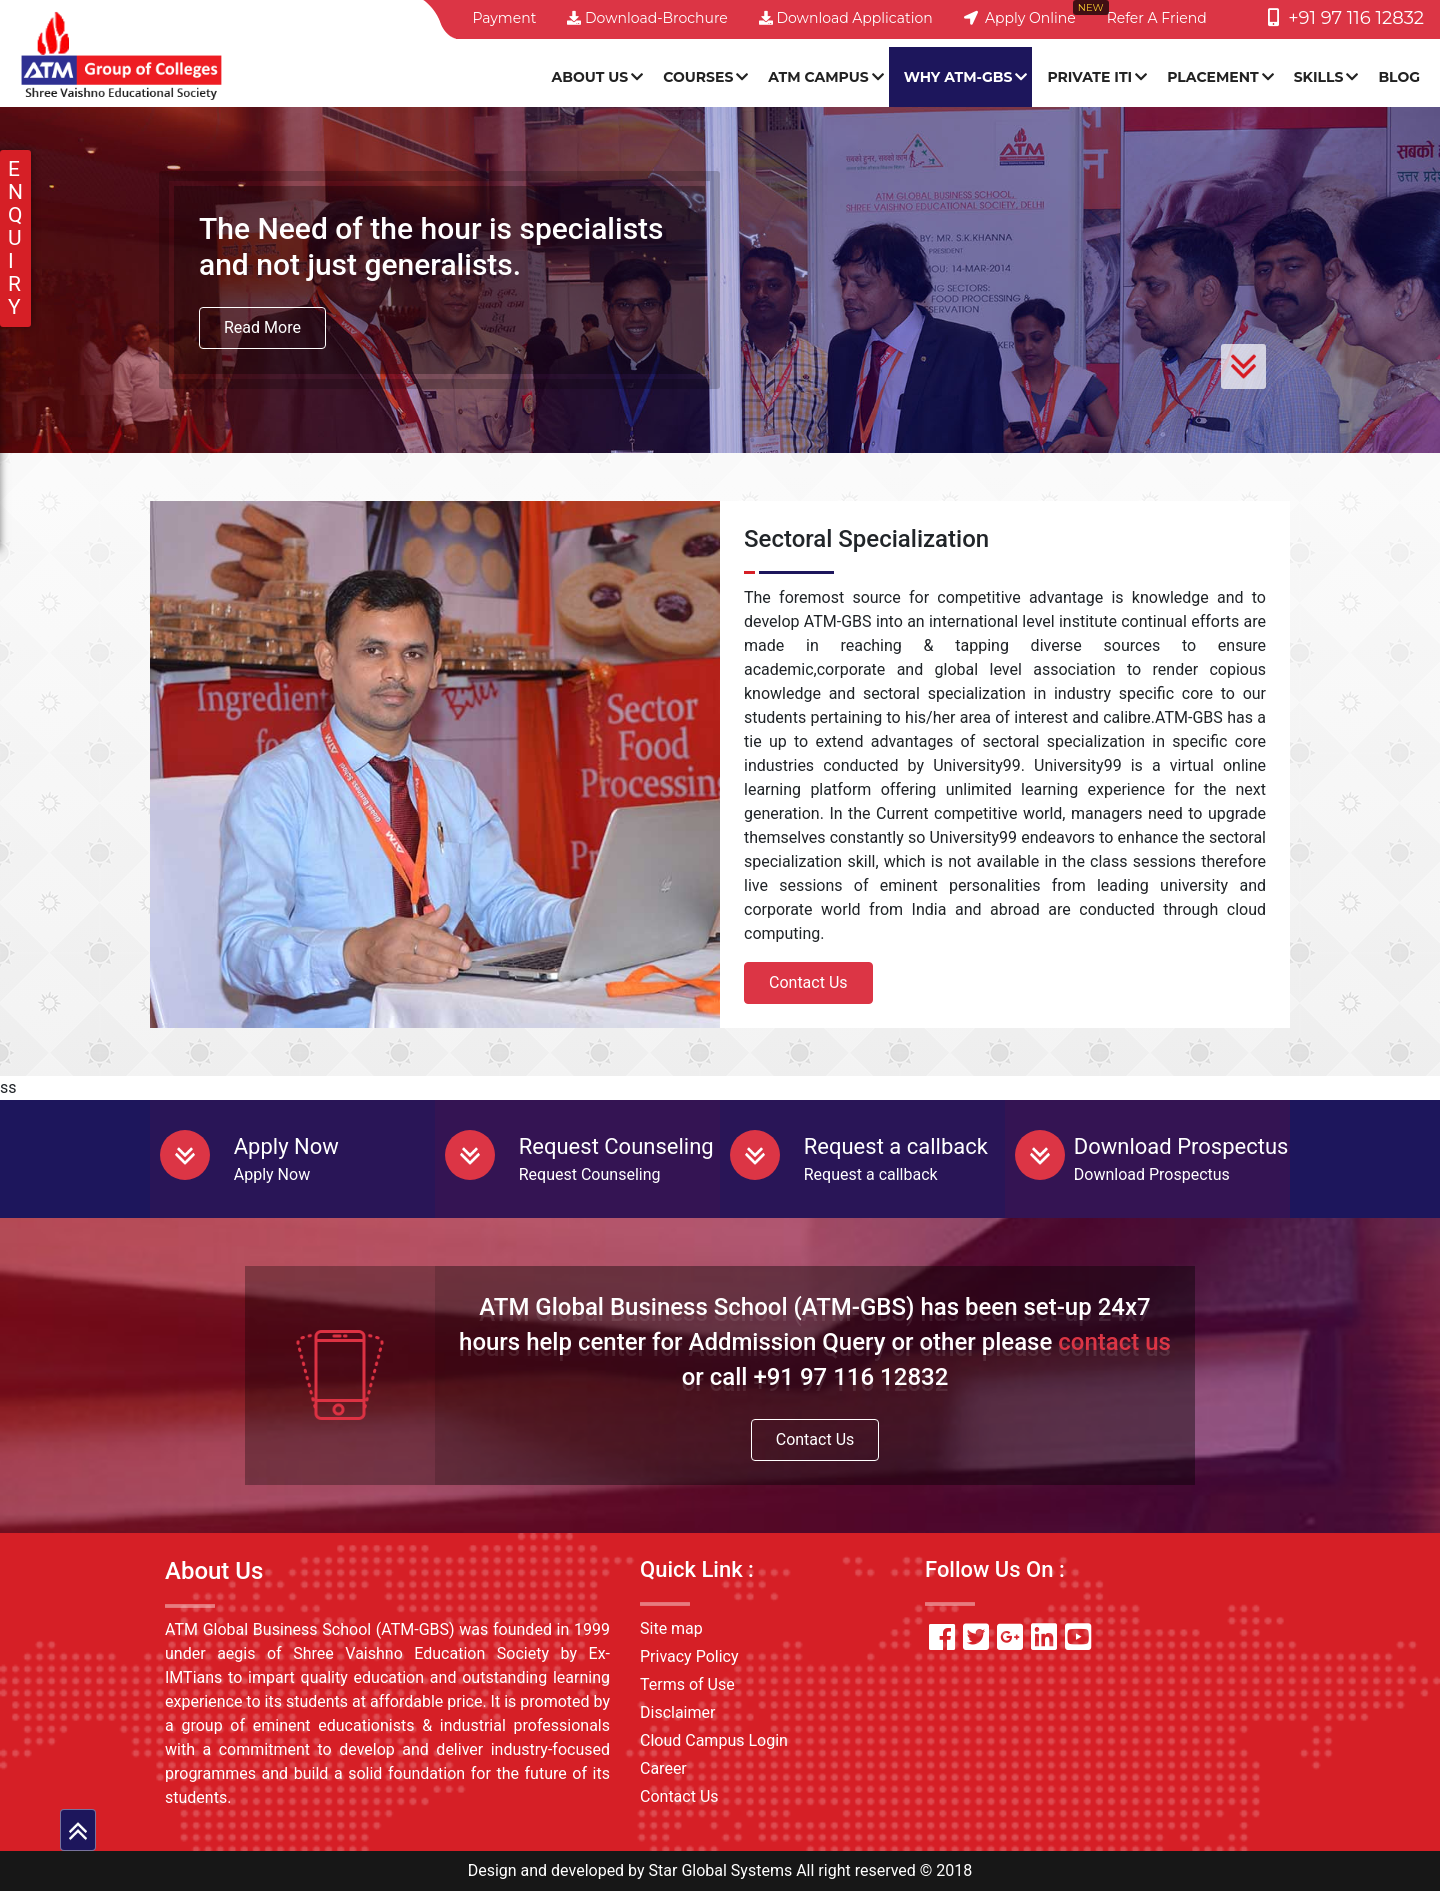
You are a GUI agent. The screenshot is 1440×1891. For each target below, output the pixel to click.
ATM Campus (818, 77)
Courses (698, 77)
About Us (590, 77)
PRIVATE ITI (1089, 77)
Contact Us (808, 982)
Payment (504, 18)
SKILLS (1319, 77)
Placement (1212, 77)
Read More (262, 327)
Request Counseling (616, 1146)
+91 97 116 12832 (1346, 18)
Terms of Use (687, 1684)
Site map (671, 1628)
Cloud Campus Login (714, 1740)
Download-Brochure (647, 18)
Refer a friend (1157, 18)
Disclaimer (677, 1712)
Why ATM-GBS (958, 77)
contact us (1114, 1342)
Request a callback (896, 1146)
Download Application (846, 18)
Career (663, 1768)
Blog (1399, 77)
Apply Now (286, 1146)
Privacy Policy (689, 1656)
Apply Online (1020, 18)
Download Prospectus (1181, 1146)
